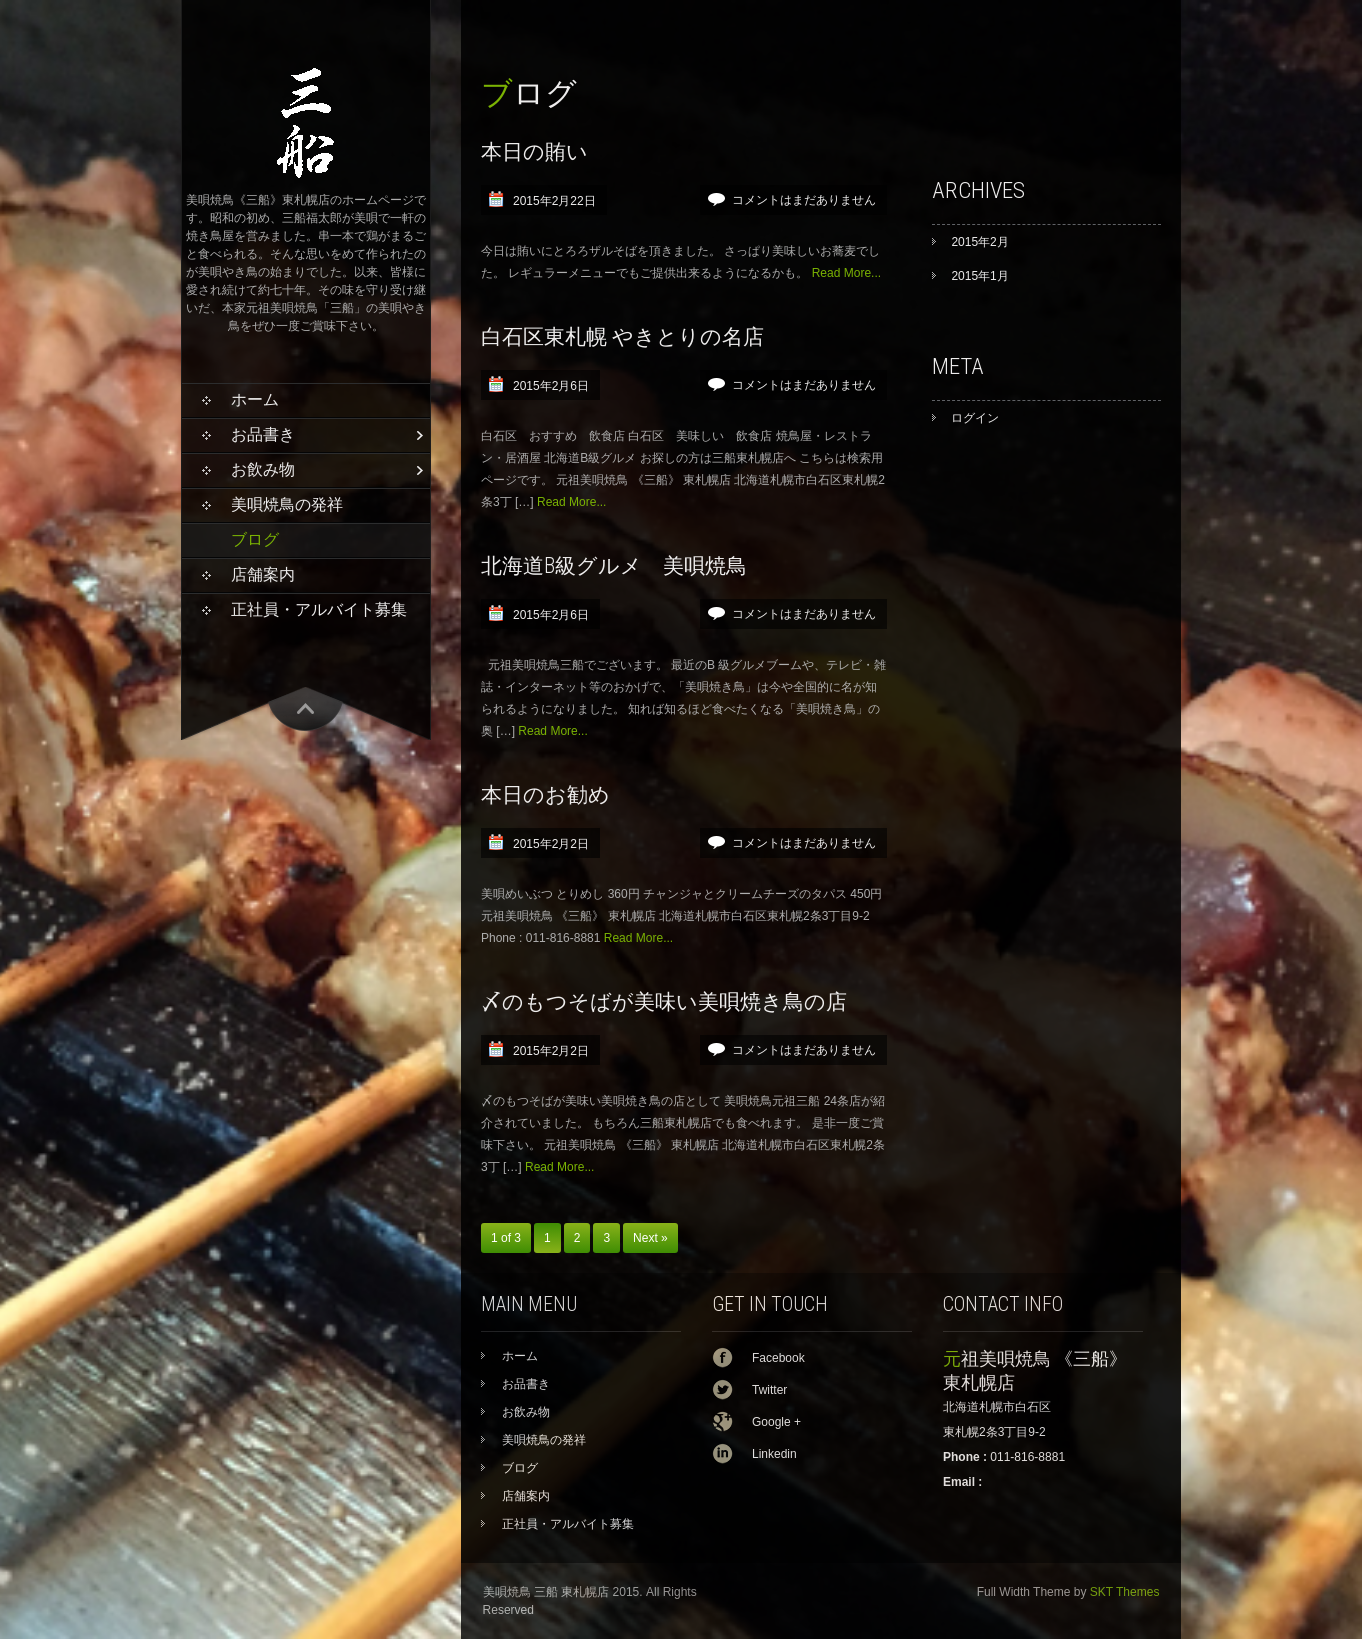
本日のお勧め (545, 794)
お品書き (263, 434)
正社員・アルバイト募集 (319, 609)
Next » (650, 1238)
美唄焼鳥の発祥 (287, 504)
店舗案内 (263, 574)
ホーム (255, 399)
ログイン (975, 418)
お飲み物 (263, 469)
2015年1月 (979, 276)
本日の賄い (534, 151)
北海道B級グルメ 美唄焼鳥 (614, 565)
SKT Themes (1125, 1592)
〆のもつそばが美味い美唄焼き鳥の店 (664, 1001)
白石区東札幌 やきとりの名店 (622, 336)
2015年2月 (979, 242)
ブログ (255, 539)
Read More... (846, 273)
